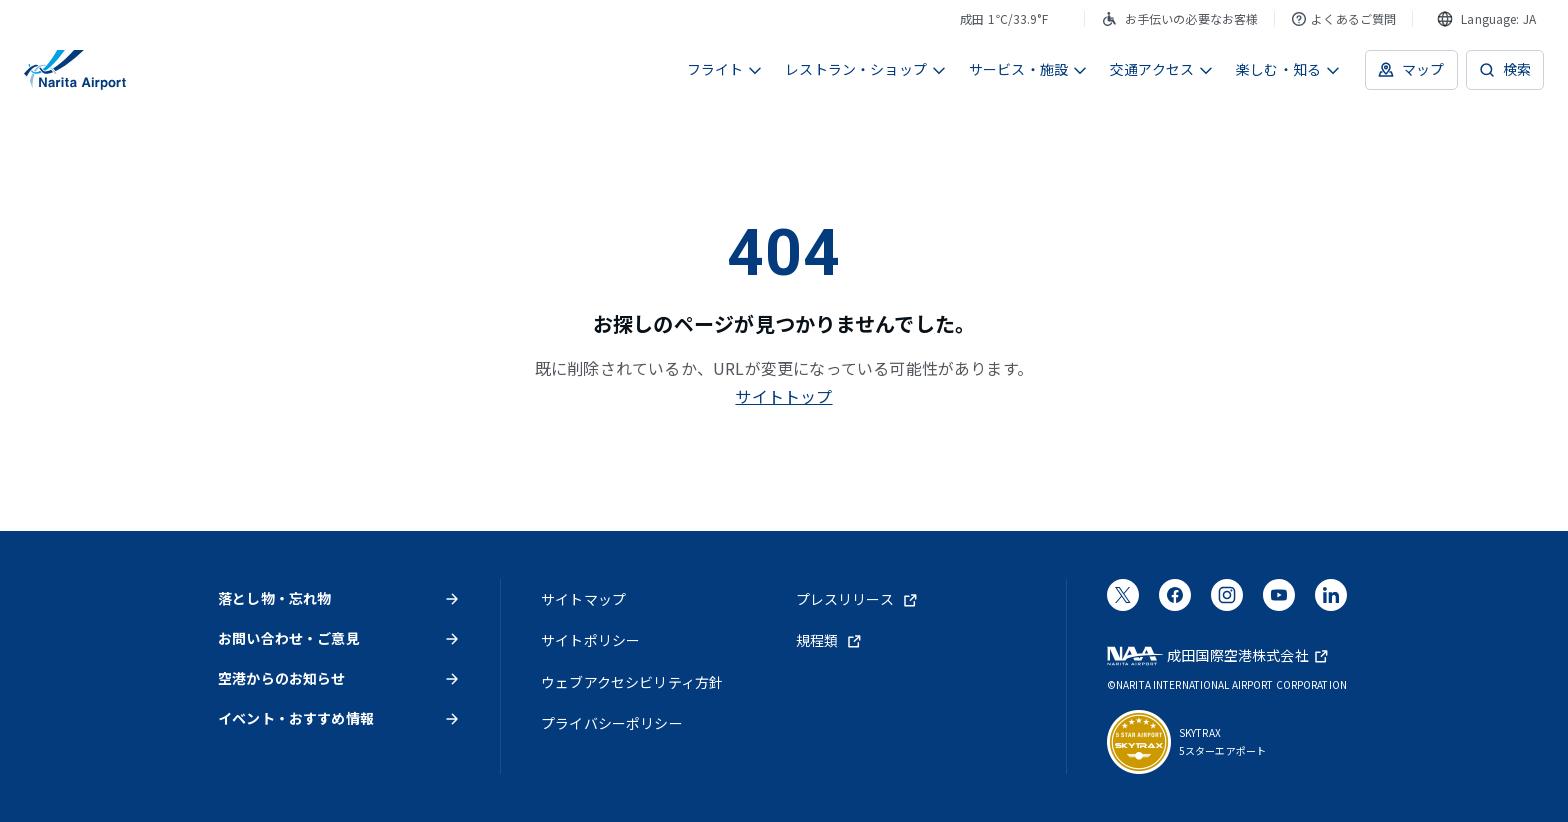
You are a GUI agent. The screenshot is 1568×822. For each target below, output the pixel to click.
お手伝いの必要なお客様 (1180, 18)
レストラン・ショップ (866, 69)
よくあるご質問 (1343, 18)
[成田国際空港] (75, 70)
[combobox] (1486, 19)
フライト (725, 69)
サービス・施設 (1028, 69)
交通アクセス (1162, 69)
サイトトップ (783, 396)
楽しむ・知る (1288, 69)
